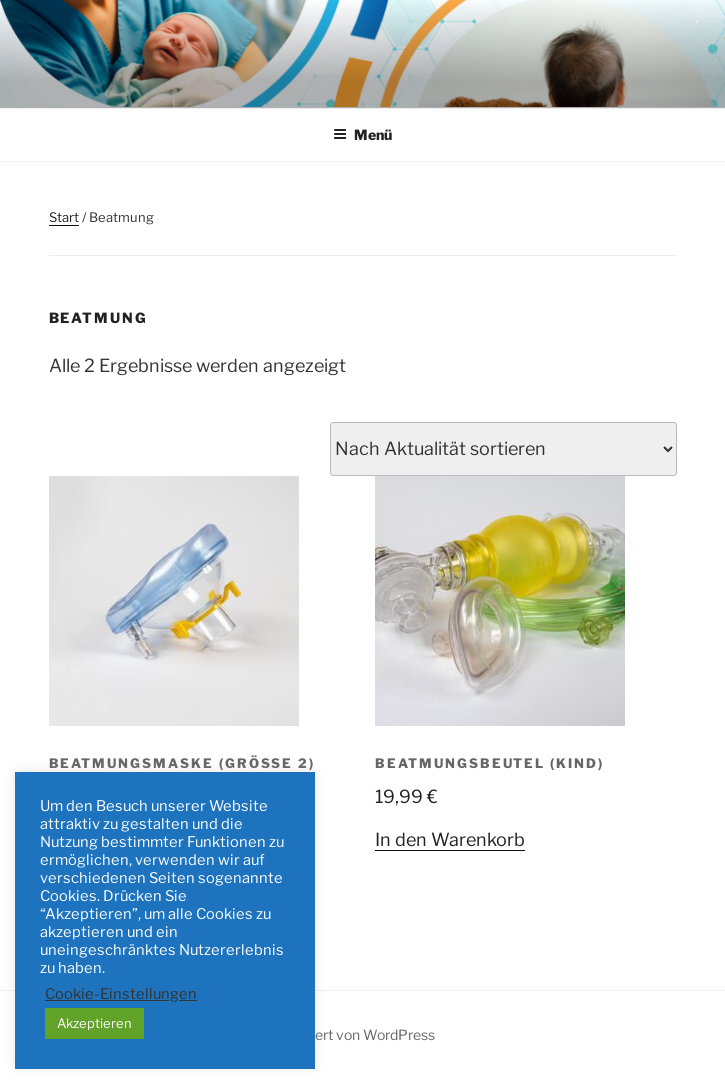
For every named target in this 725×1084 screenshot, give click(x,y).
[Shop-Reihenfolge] (503, 449)
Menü (362, 134)
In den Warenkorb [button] (450, 839)
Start (64, 217)
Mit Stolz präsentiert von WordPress (319, 1034)
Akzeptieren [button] (94, 1023)
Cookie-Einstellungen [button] (121, 994)
